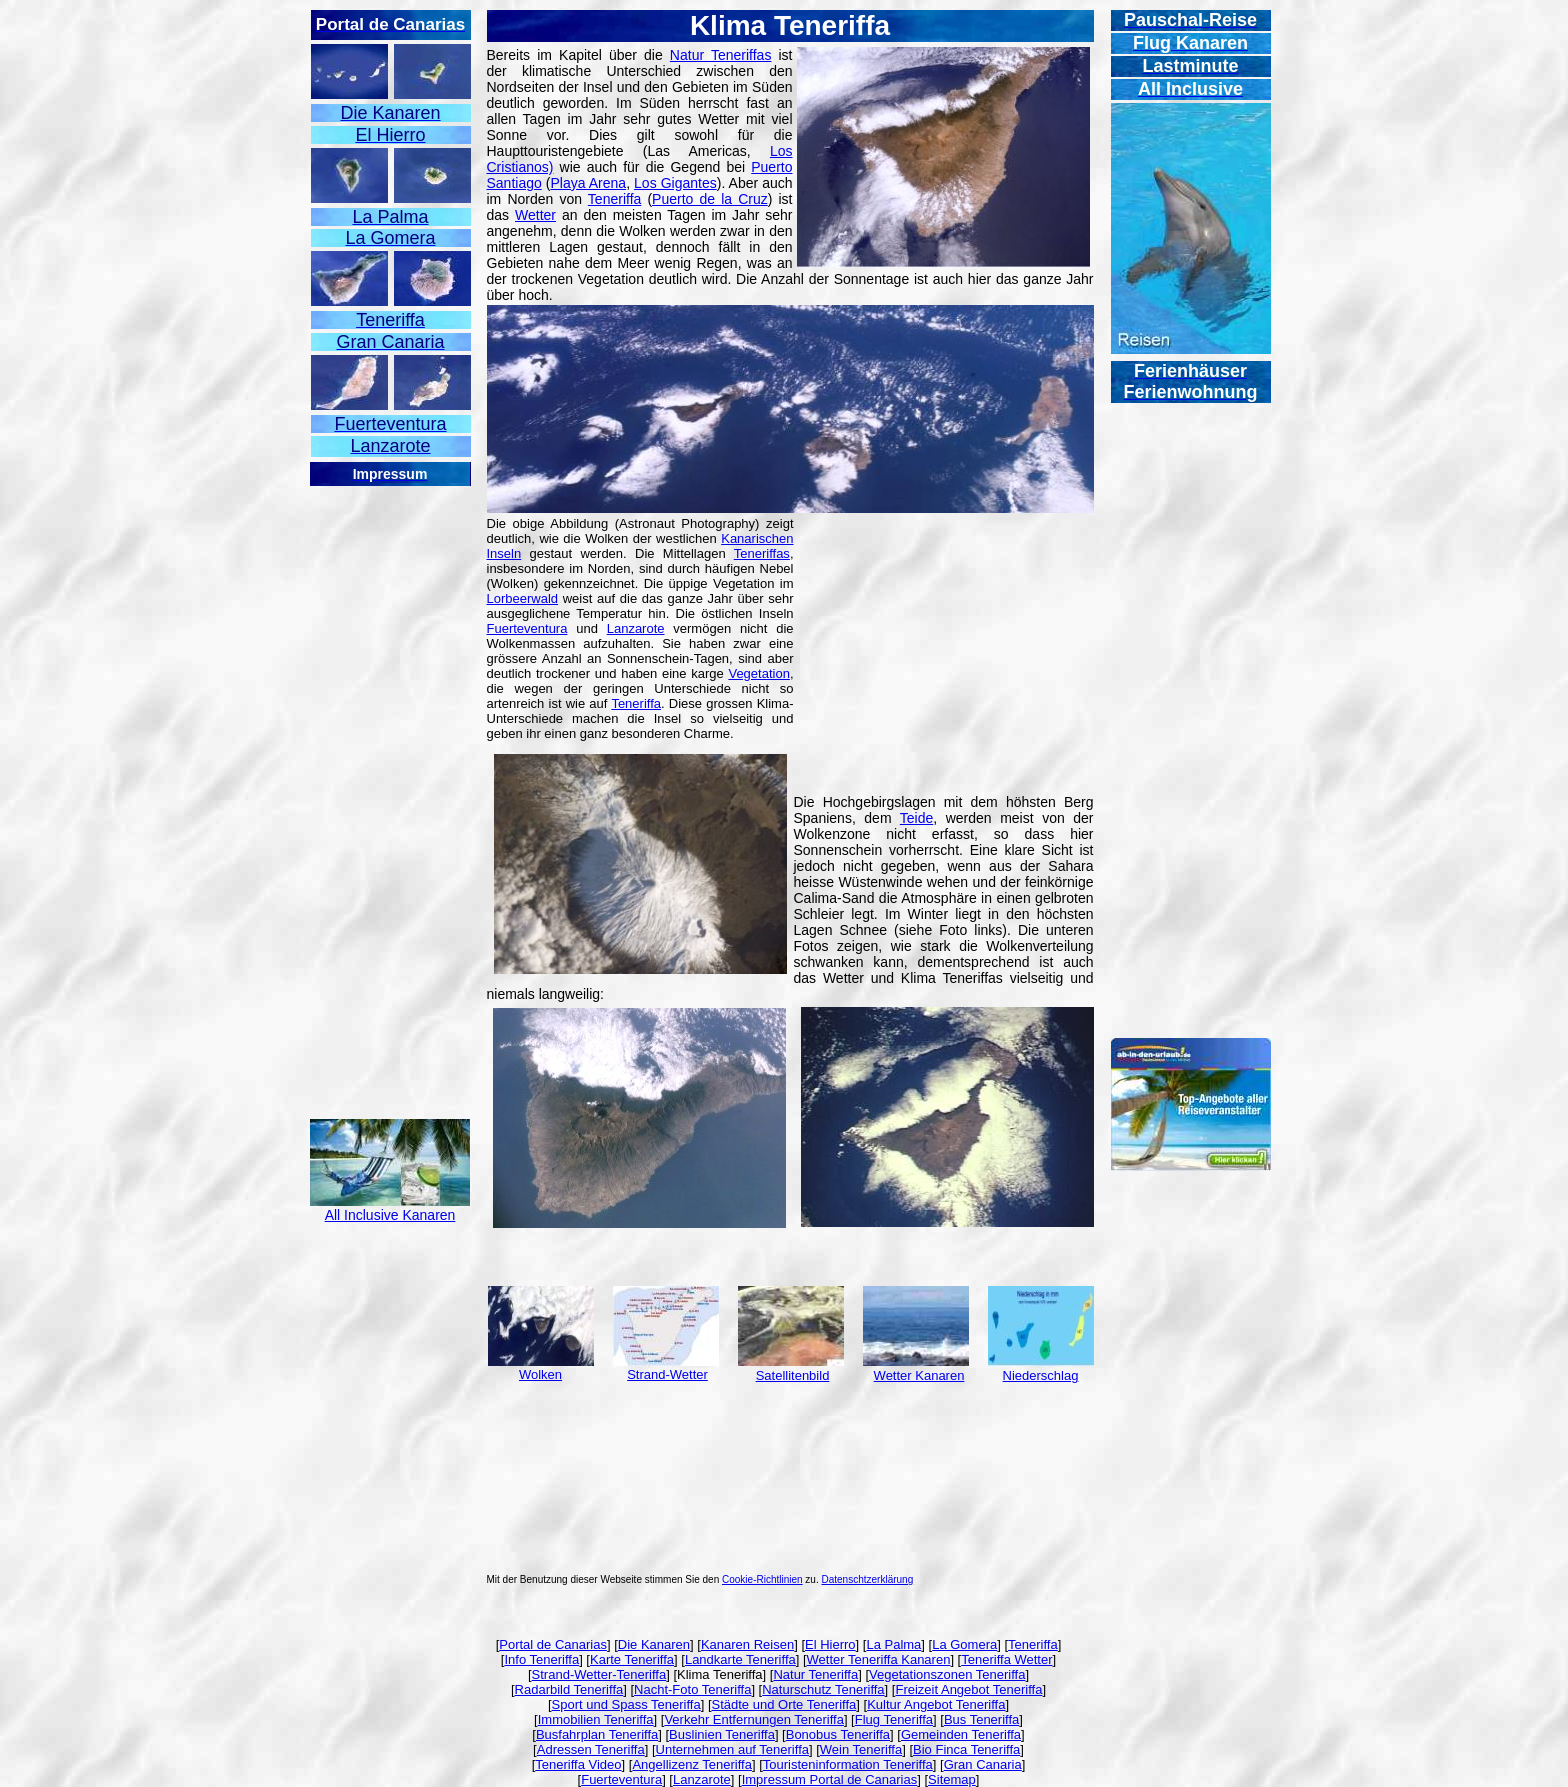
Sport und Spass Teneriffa (626, 1704)
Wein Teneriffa (861, 1749)
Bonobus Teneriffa (838, 1734)
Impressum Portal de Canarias (830, 1779)
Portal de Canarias (553, 1644)
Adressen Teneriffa (591, 1749)
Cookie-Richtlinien (762, 1579)
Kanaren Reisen (747, 1644)
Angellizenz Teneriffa (692, 1764)
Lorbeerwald (523, 598)
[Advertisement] (390, 788)
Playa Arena (588, 183)
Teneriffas (762, 553)
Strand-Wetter (667, 1374)
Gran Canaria (983, 1764)
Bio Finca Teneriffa (966, 1749)
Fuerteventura (527, 628)
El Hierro (830, 1644)
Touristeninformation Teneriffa (848, 1764)
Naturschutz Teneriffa (823, 1689)
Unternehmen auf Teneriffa (732, 1749)
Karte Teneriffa (632, 1659)
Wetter (535, 215)
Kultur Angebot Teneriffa (936, 1704)
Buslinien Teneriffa (722, 1734)
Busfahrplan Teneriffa (597, 1734)
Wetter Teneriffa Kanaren (879, 1659)
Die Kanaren (654, 1644)
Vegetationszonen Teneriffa (947, 1674)
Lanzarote (636, 628)
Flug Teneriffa (894, 1719)
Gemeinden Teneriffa (961, 1734)
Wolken (540, 1374)
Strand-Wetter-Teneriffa (599, 1674)
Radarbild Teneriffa (569, 1689)
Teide (916, 818)
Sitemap (952, 1779)
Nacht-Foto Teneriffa (692, 1689)
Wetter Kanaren (919, 1375)
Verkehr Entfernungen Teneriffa (753, 1719)
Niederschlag (1041, 1375)
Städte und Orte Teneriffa (784, 1704)
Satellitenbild (793, 1375)
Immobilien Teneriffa (596, 1719)
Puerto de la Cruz (710, 199)
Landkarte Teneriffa (740, 1659)
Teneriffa (614, 199)
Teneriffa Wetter (1006, 1659)
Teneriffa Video (578, 1764)
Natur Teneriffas (721, 55)
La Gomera (964, 1644)
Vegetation (758, 673)
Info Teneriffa (541, 1659)
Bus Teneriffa (981, 1719)
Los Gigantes (675, 183)
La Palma (893, 1644)
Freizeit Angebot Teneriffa (968, 1689)
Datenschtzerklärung (868, 1579)
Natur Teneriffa (815, 1674)
